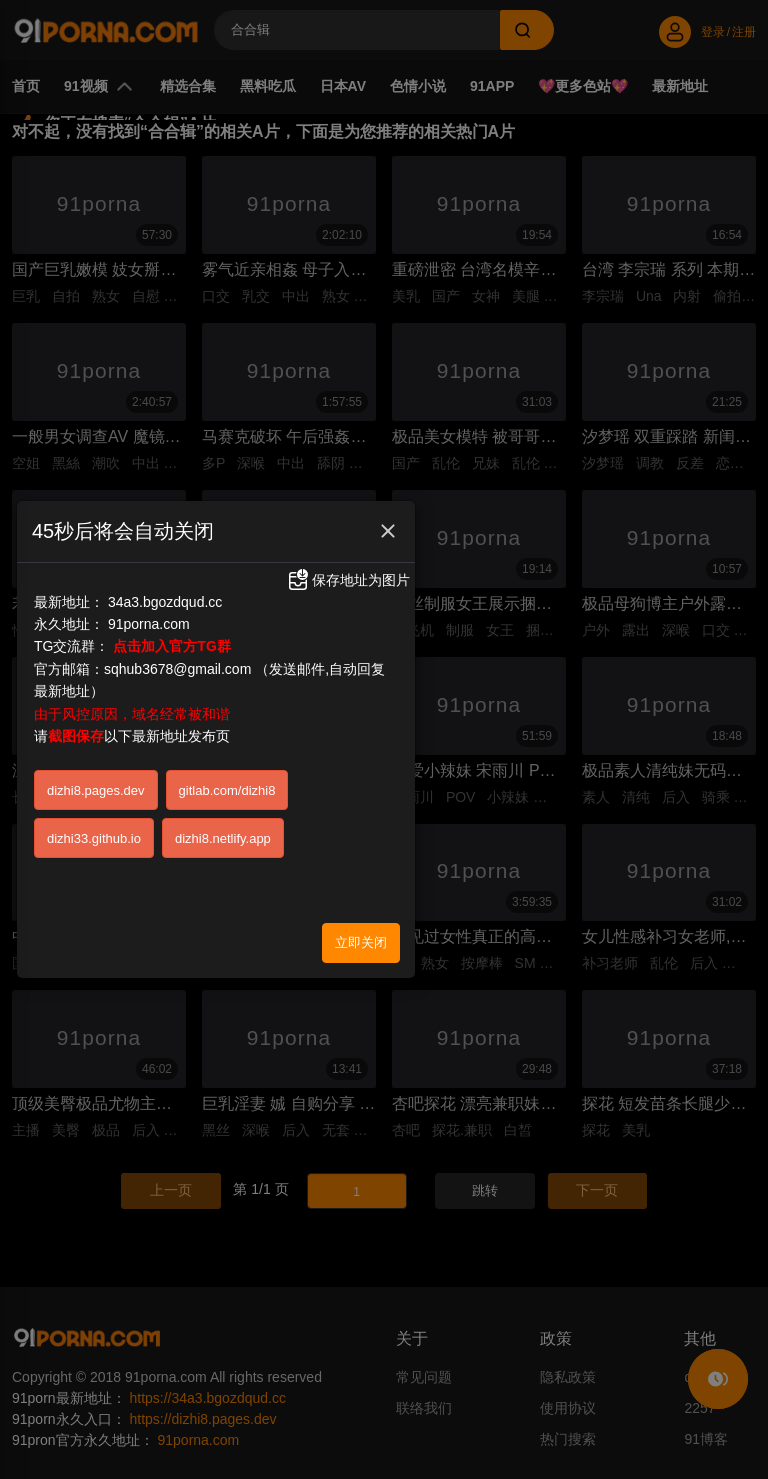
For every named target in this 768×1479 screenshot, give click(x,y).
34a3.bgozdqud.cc (165, 593)
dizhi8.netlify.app (223, 829)
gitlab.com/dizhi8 (227, 781)
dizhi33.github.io (94, 829)
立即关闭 (361, 933)
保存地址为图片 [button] (348, 571)
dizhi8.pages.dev (96, 781)
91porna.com (149, 615)
